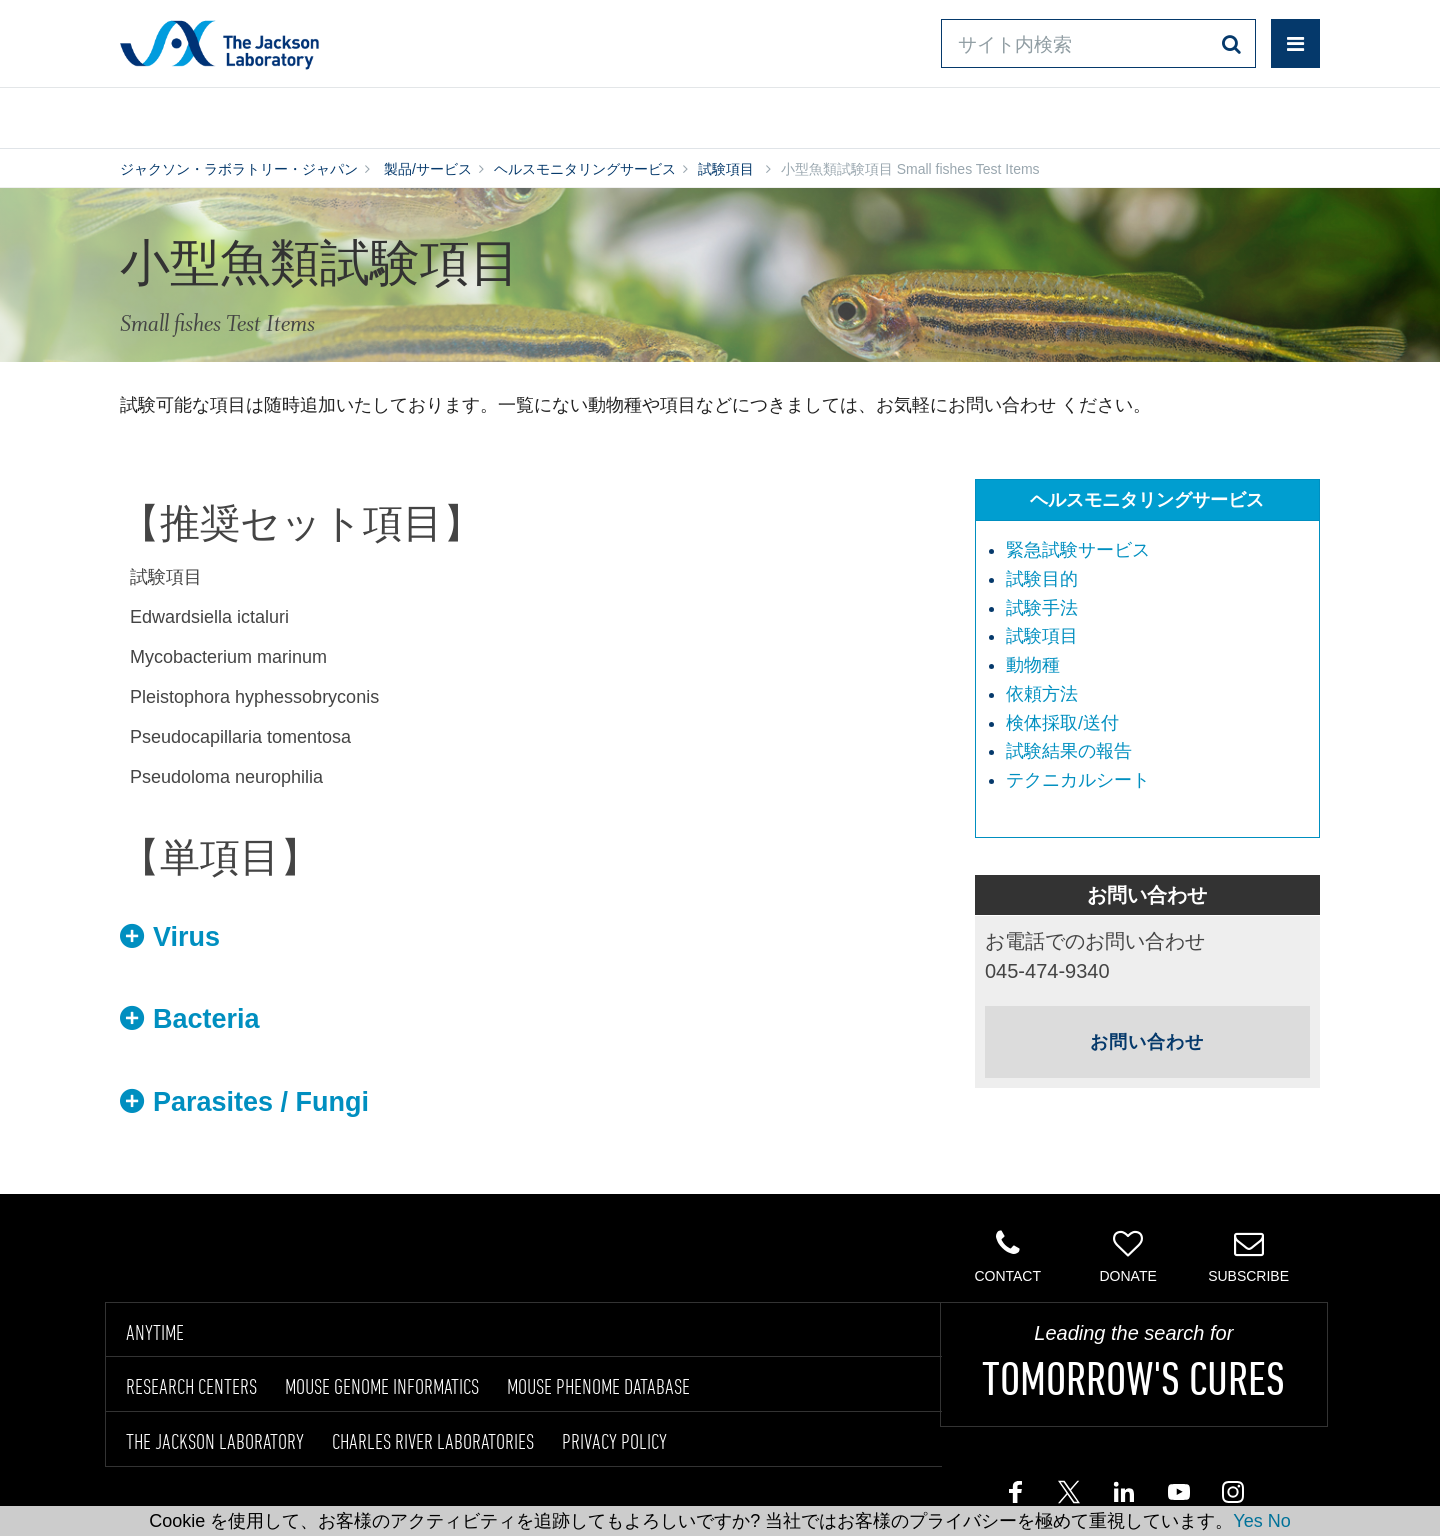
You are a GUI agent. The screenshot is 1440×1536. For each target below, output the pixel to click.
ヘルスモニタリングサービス (585, 169)
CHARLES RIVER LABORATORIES (433, 1441)
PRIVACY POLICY (614, 1441)
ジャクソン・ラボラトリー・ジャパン (239, 169)
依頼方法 (1042, 694)
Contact (1007, 1256)
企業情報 (1233, 113)
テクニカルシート (1078, 780)
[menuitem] (1157, 551)
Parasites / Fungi (261, 1102)
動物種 (1033, 665)
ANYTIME (155, 1332)
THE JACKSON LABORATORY (215, 1441)
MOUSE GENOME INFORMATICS (382, 1386)
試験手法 (1042, 608)
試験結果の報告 (1069, 751)
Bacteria (206, 1019)
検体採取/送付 (1062, 723)
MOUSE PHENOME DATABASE (598, 1386)
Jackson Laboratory (219, 44)
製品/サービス (214, 113)
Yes (1247, 1521)
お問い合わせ (890, 113)
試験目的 (1042, 579)
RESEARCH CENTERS (191, 1386)
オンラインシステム (661, 113)
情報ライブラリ (426, 113)
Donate (1127, 1256)
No (1279, 1521)
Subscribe (1248, 1256)
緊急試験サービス (1078, 550)
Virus (186, 937)
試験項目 (726, 169)
